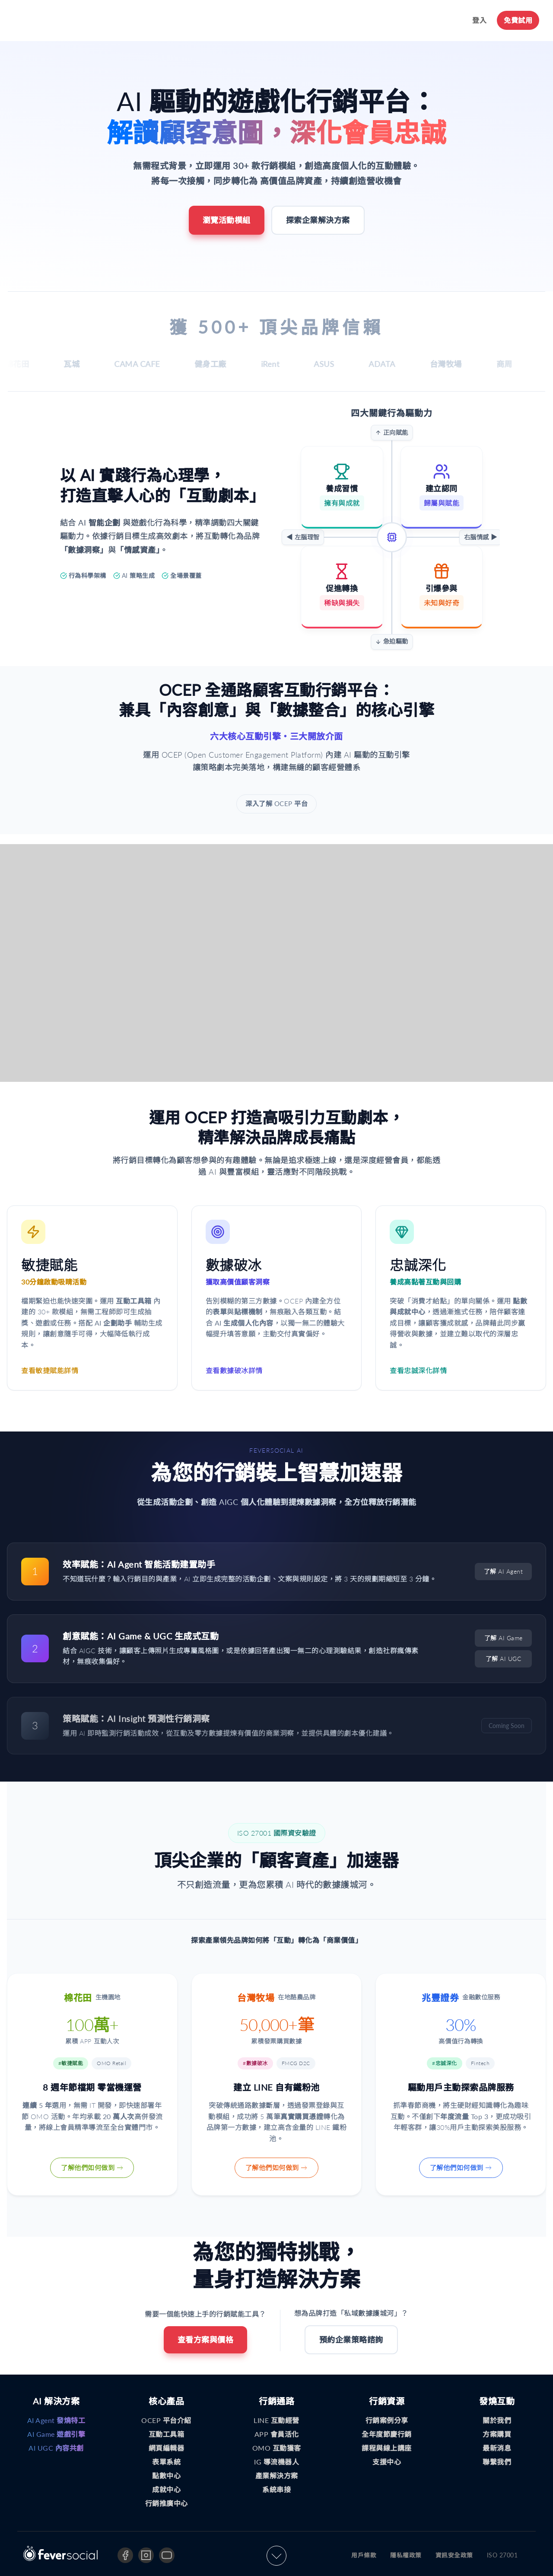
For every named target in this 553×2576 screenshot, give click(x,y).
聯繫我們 (497, 2463)
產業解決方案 (276, 2477)
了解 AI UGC (503, 1660)
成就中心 (166, 2491)
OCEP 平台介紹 (166, 2421)
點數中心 (166, 2477)
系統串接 (276, 2491)
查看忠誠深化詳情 (418, 1372)
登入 (479, 20)
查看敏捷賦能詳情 (49, 1372)
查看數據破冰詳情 (234, 1372)
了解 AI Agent (503, 1572)
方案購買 (497, 2435)
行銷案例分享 (386, 2421)
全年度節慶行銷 (387, 2435)
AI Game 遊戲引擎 (56, 2435)
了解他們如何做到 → (92, 2169)
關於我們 (497, 2421)
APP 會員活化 (276, 2435)
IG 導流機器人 (276, 2463)
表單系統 (166, 2463)
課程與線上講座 (387, 2449)
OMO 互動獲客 (276, 2449)
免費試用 (518, 20)
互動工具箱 (166, 2435)
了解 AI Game (503, 1639)
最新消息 (497, 2449)
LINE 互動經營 (276, 2421)
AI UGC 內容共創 (56, 2449)
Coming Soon (506, 1727)
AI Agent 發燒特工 (56, 2421)
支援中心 (386, 2463)
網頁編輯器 (166, 2449)
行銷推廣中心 (166, 2504)
